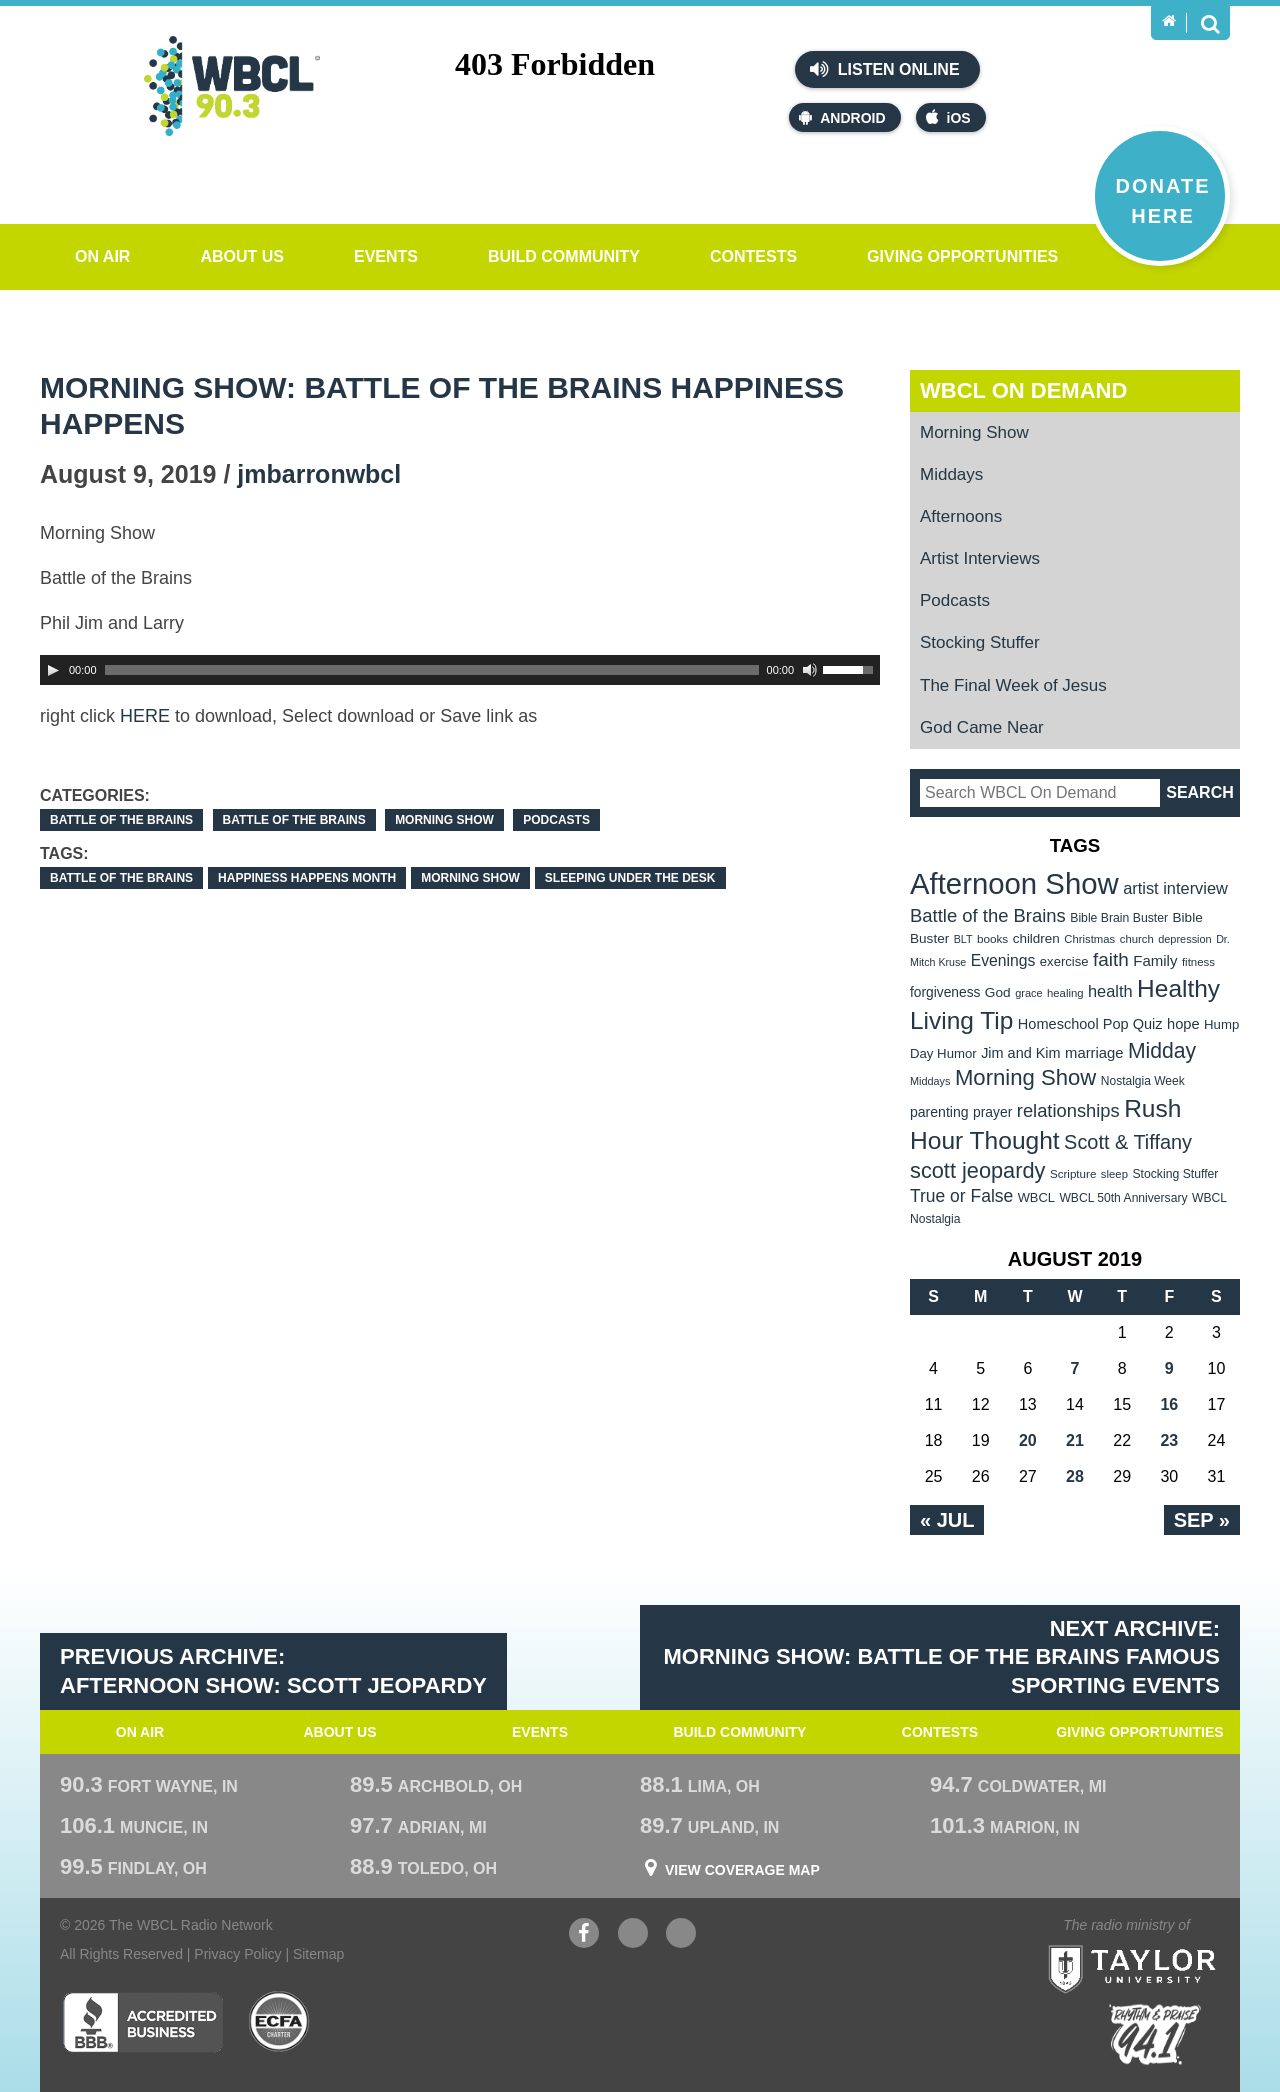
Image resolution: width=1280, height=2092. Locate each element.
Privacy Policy (237, 1954)
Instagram (681, 1935)
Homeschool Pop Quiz (1090, 1024)
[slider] (432, 670)
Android (842, 117)
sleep (1114, 1174)
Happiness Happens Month (307, 878)
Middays (951, 474)
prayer (992, 1112)
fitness (1198, 962)
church (1137, 939)
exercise (1064, 961)
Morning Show (444, 820)
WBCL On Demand (1023, 390)
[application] (460, 670)
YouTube (633, 1935)
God (998, 992)
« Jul (947, 1520)
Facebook (584, 1935)
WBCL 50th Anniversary (1123, 1198)
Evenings (1003, 960)
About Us (242, 256)
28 (1075, 1476)
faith (1111, 959)
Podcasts (556, 820)
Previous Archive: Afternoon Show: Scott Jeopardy (273, 1671)
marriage (1094, 1053)
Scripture (1073, 1173)
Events (386, 256)
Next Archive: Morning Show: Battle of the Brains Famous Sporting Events (942, 1657)
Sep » (1202, 1520)
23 (1169, 1440)
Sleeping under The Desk (630, 878)
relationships (1068, 1110)
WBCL (1036, 1197)
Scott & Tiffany (1128, 1142)
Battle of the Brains (121, 820)
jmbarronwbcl (319, 474)
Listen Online (884, 69)
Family (1155, 960)
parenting (939, 1112)
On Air (102, 256)
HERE (145, 716)
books (992, 938)
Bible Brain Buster (1119, 918)
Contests (753, 256)
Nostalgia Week (1143, 1081)
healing (1065, 993)
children (1036, 938)
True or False (961, 1196)
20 (1028, 1440)
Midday (1162, 1050)
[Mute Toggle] (810, 670)
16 (1169, 1404)
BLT (963, 939)
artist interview (1175, 888)
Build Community (564, 256)
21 (1075, 1440)
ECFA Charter (280, 2022)
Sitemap (318, 1954)
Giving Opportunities (962, 256)
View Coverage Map (742, 1870)
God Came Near (982, 727)
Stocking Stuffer (980, 642)
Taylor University (1168, 1944)
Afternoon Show (1014, 883)
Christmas (1089, 939)
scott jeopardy (977, 1170)
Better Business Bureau (142, 2022)
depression (1185, 939)
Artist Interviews (980, 558)
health (1110, 991)
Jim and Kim (1020, 1053)
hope (1183, 1024)
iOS (948, 117)
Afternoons (961, 516)
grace (1028, 993)
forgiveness (945, 992)
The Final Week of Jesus (1013, 685)
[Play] (53, 670)
